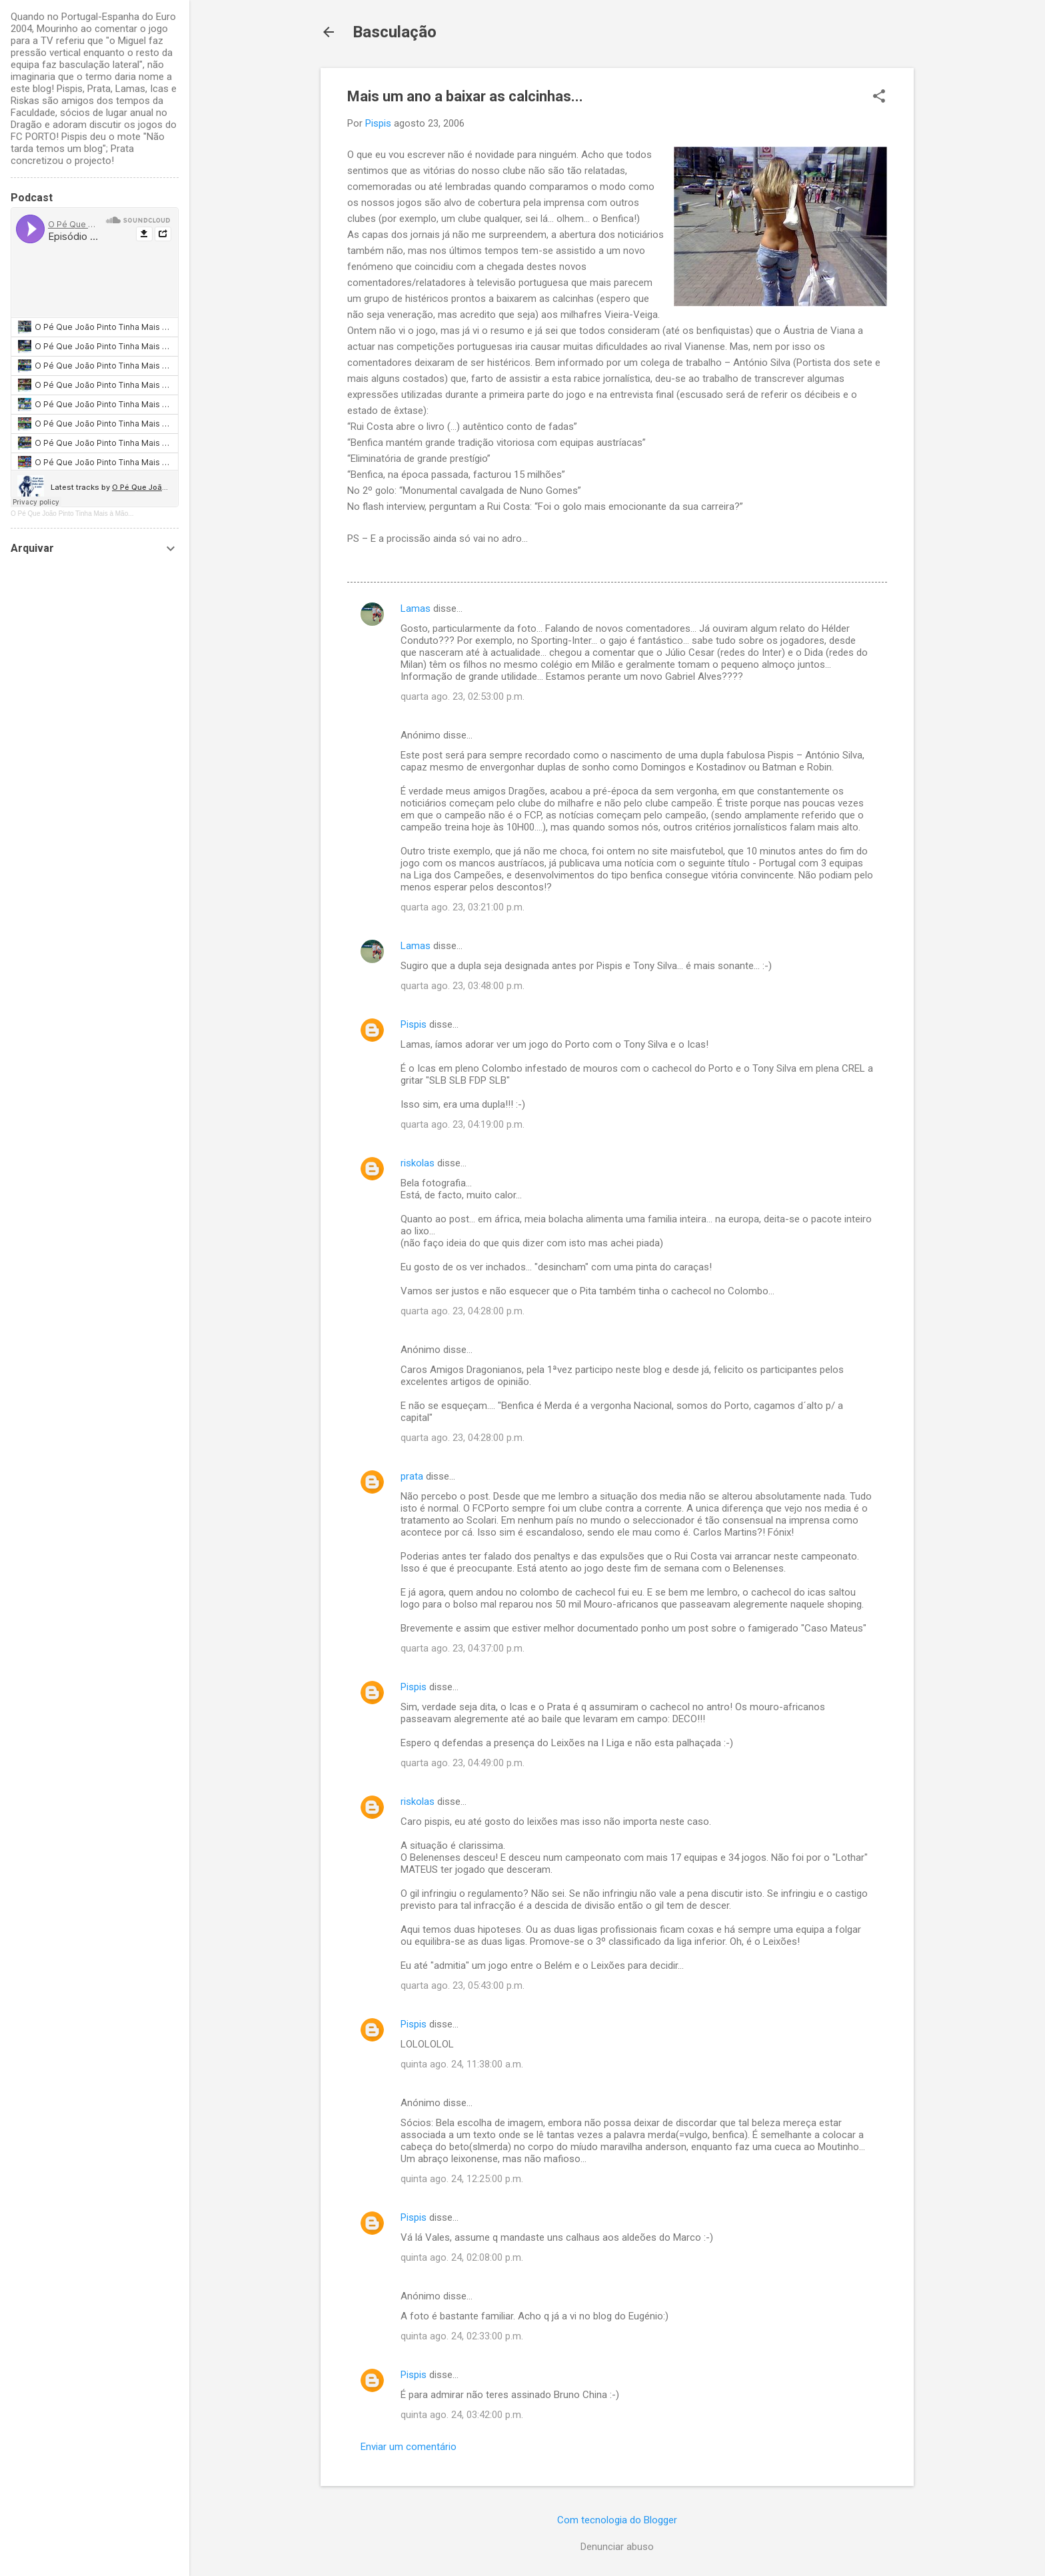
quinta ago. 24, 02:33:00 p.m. (462, 2336)
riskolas (418, 1163)
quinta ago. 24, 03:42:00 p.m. (462, 2415)
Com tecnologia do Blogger (617, 2520)
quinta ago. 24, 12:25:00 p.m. (462, 2179)
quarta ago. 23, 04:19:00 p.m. (462, 1124)
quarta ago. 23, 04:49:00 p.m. (462, 1763)
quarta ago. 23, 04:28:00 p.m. (462, 1311)
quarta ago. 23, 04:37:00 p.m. (462, 1648)
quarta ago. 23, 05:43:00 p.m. (462, 1985)
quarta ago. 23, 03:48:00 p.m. (462, 986)
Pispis (414, 1024)
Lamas (416, 609)
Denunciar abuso (617, 2547)
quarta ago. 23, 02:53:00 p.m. (462, 696)
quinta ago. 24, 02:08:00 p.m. (462, 2257)
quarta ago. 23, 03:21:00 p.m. (462, 907)
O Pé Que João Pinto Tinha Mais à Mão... (72, 513)
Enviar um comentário (409, 2447)
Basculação (395, 32)
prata (412, 1476)
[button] (879, 97)
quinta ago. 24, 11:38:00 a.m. (462, 2064)
